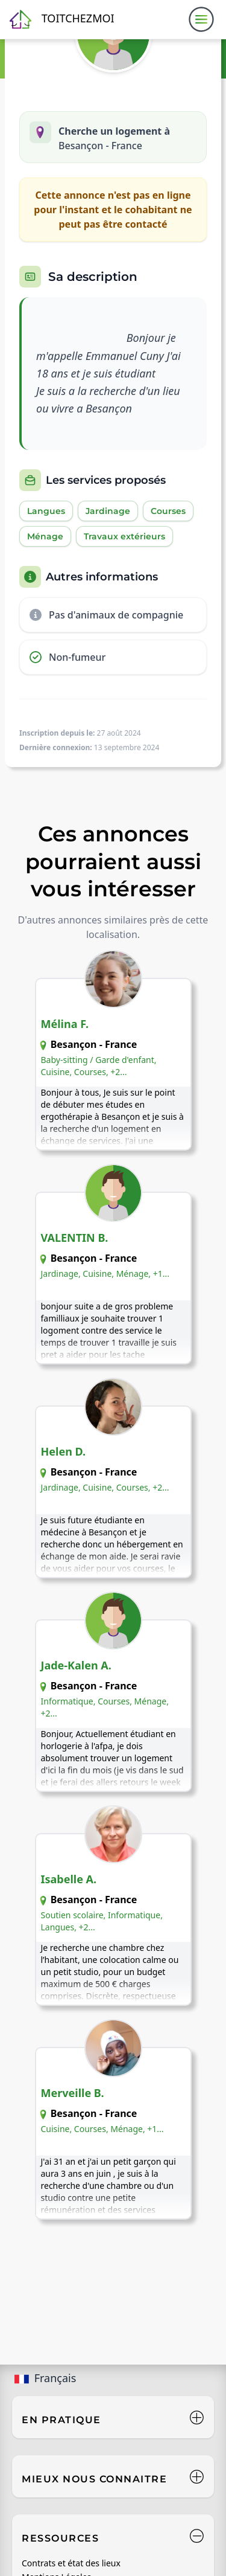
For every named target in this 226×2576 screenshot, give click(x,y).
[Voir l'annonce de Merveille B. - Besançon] (113, 2128)
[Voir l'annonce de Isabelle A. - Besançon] (113, 1914)
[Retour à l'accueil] (62, 19)
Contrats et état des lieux (71, 2563)
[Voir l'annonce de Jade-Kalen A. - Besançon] (113, 1701)
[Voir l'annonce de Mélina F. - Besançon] (113, 1059)
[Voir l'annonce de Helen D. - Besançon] (113, 1487)
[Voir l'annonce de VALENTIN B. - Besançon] (113, 1273)
